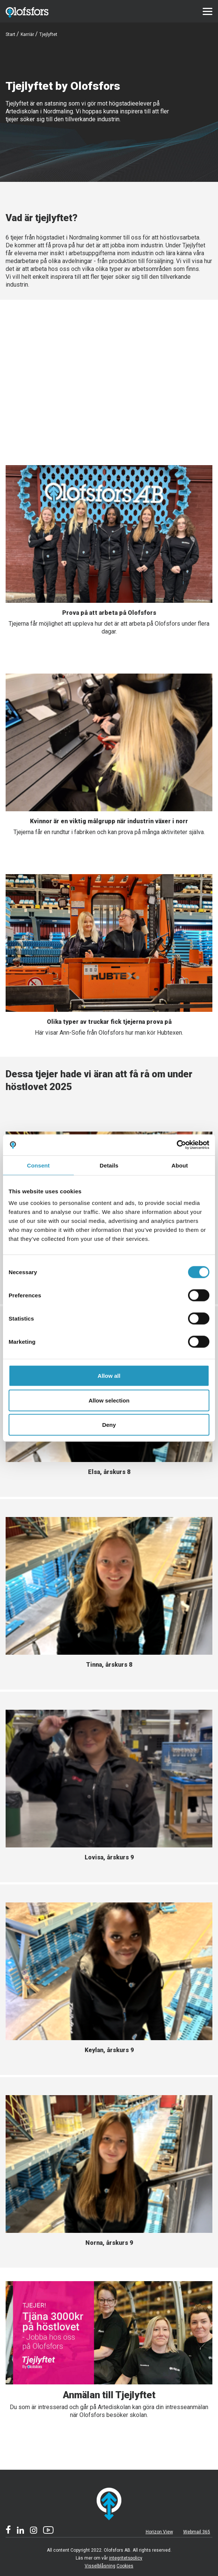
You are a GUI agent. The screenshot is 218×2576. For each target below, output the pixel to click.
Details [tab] (109, 1165)
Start (10, 34)
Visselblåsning (100, 2566)
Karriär (27, 34)
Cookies (124, 2566)
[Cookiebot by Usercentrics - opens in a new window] (176, 1145)
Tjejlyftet (48, 34)
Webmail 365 (196, 2531)
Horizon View (159, 2531)
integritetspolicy (125, 2558)
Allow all (109, 1376)
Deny (109, 1425)
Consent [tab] (38, 1165)
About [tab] (180, 1165)
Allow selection (108, 1400)
